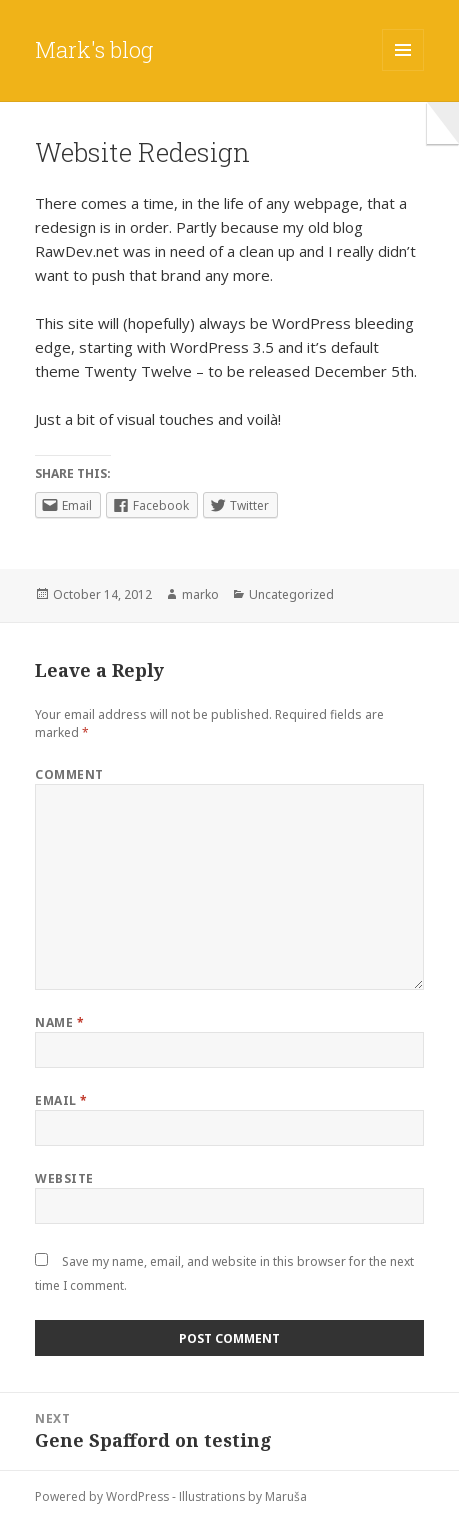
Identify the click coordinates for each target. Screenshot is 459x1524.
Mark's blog (94, 49)
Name (59, 1022)
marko (200, 594)
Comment (69, 774)
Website (64, 1178)
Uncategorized (291, 594)
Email (61, 1100)
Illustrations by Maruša (243, 1496)
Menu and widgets (403, 70)
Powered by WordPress (102, 1496)
